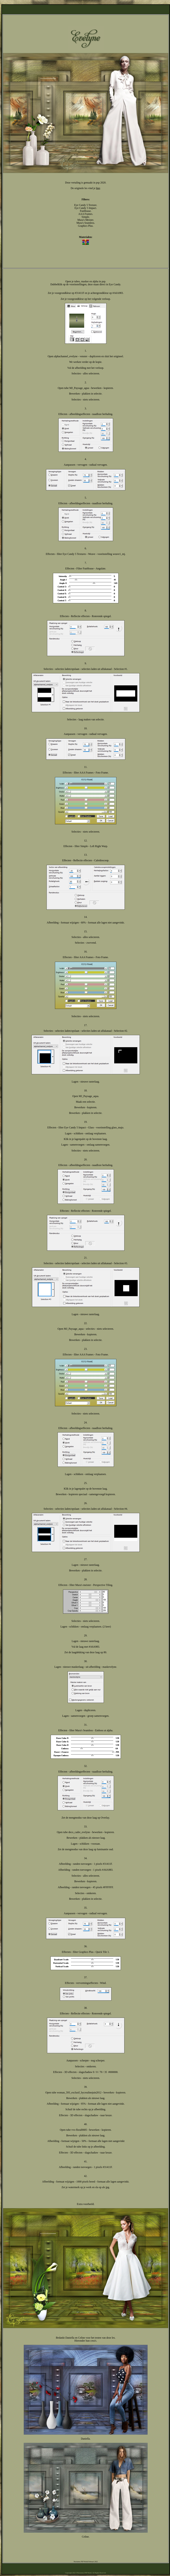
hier (98, 188)
